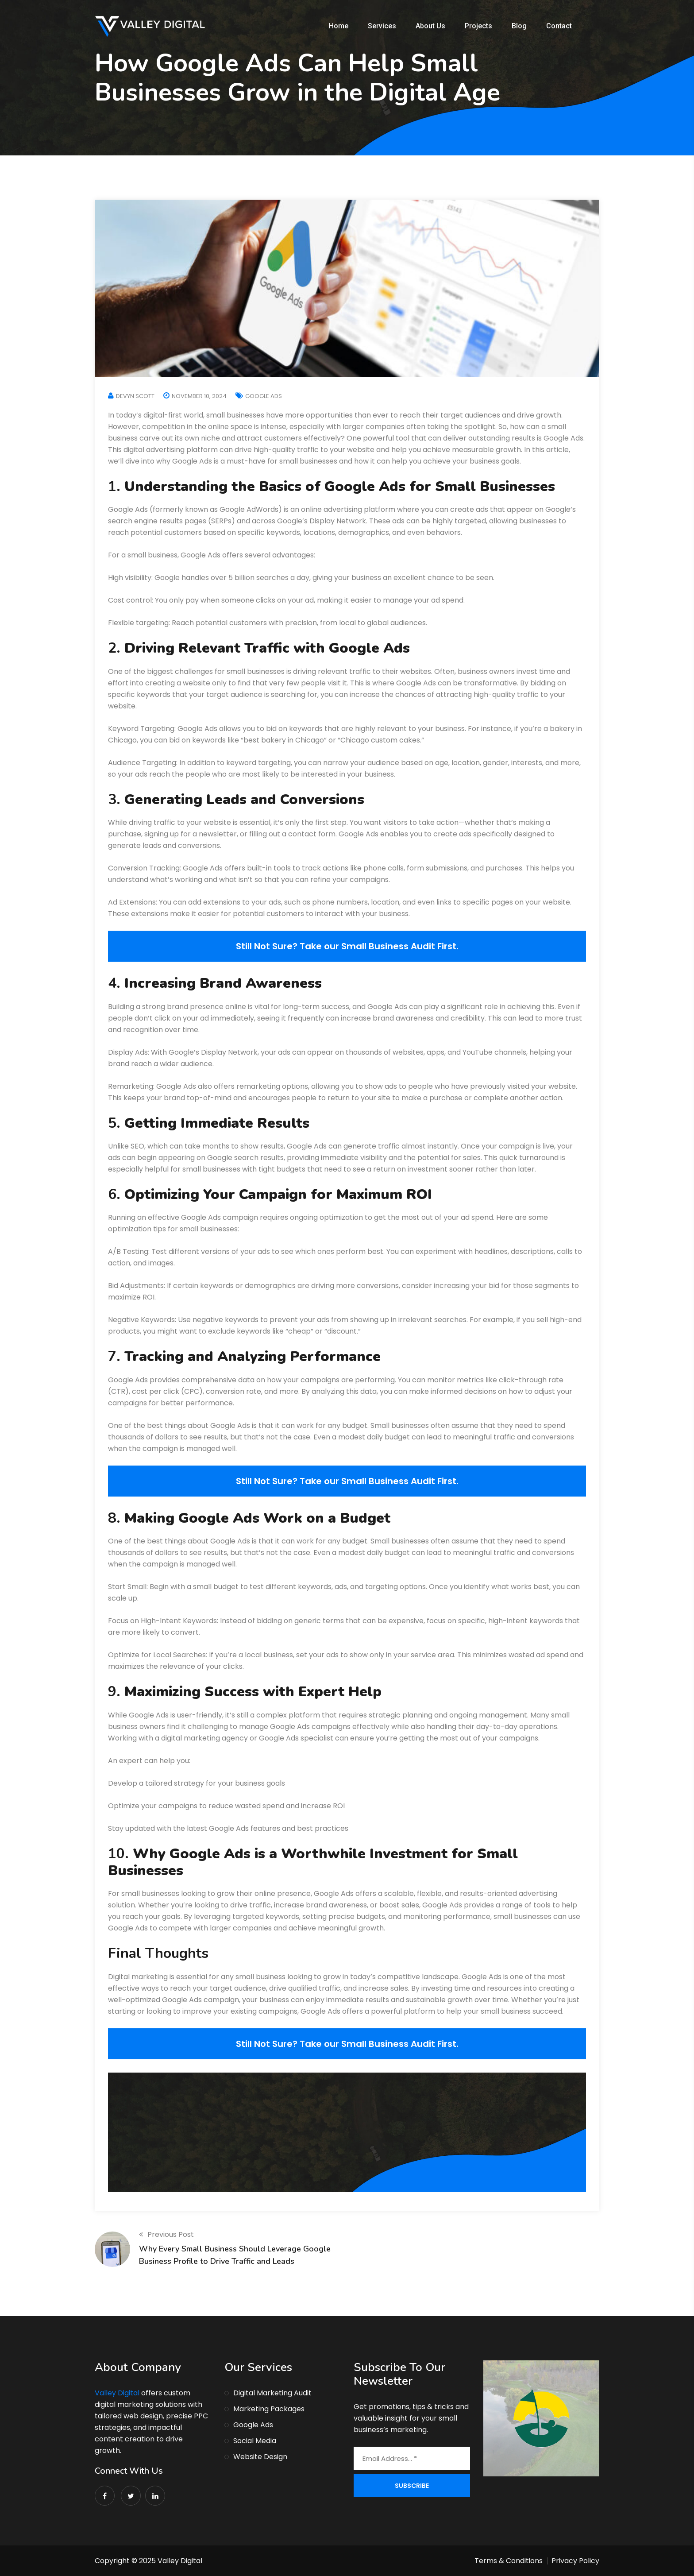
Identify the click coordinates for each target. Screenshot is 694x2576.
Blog (519, 26)
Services (382, 26)
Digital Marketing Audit (272, 2393)
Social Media (254, 2441)
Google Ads (263, 396)
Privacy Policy (575, 2561)
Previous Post (166, 2234)
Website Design (260, 2457)
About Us (430, 26)
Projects (478, 26)
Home (338, 26)
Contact (559, 26)
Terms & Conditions (508, 2561)
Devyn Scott (135, 396)
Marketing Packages (269, 2409)
